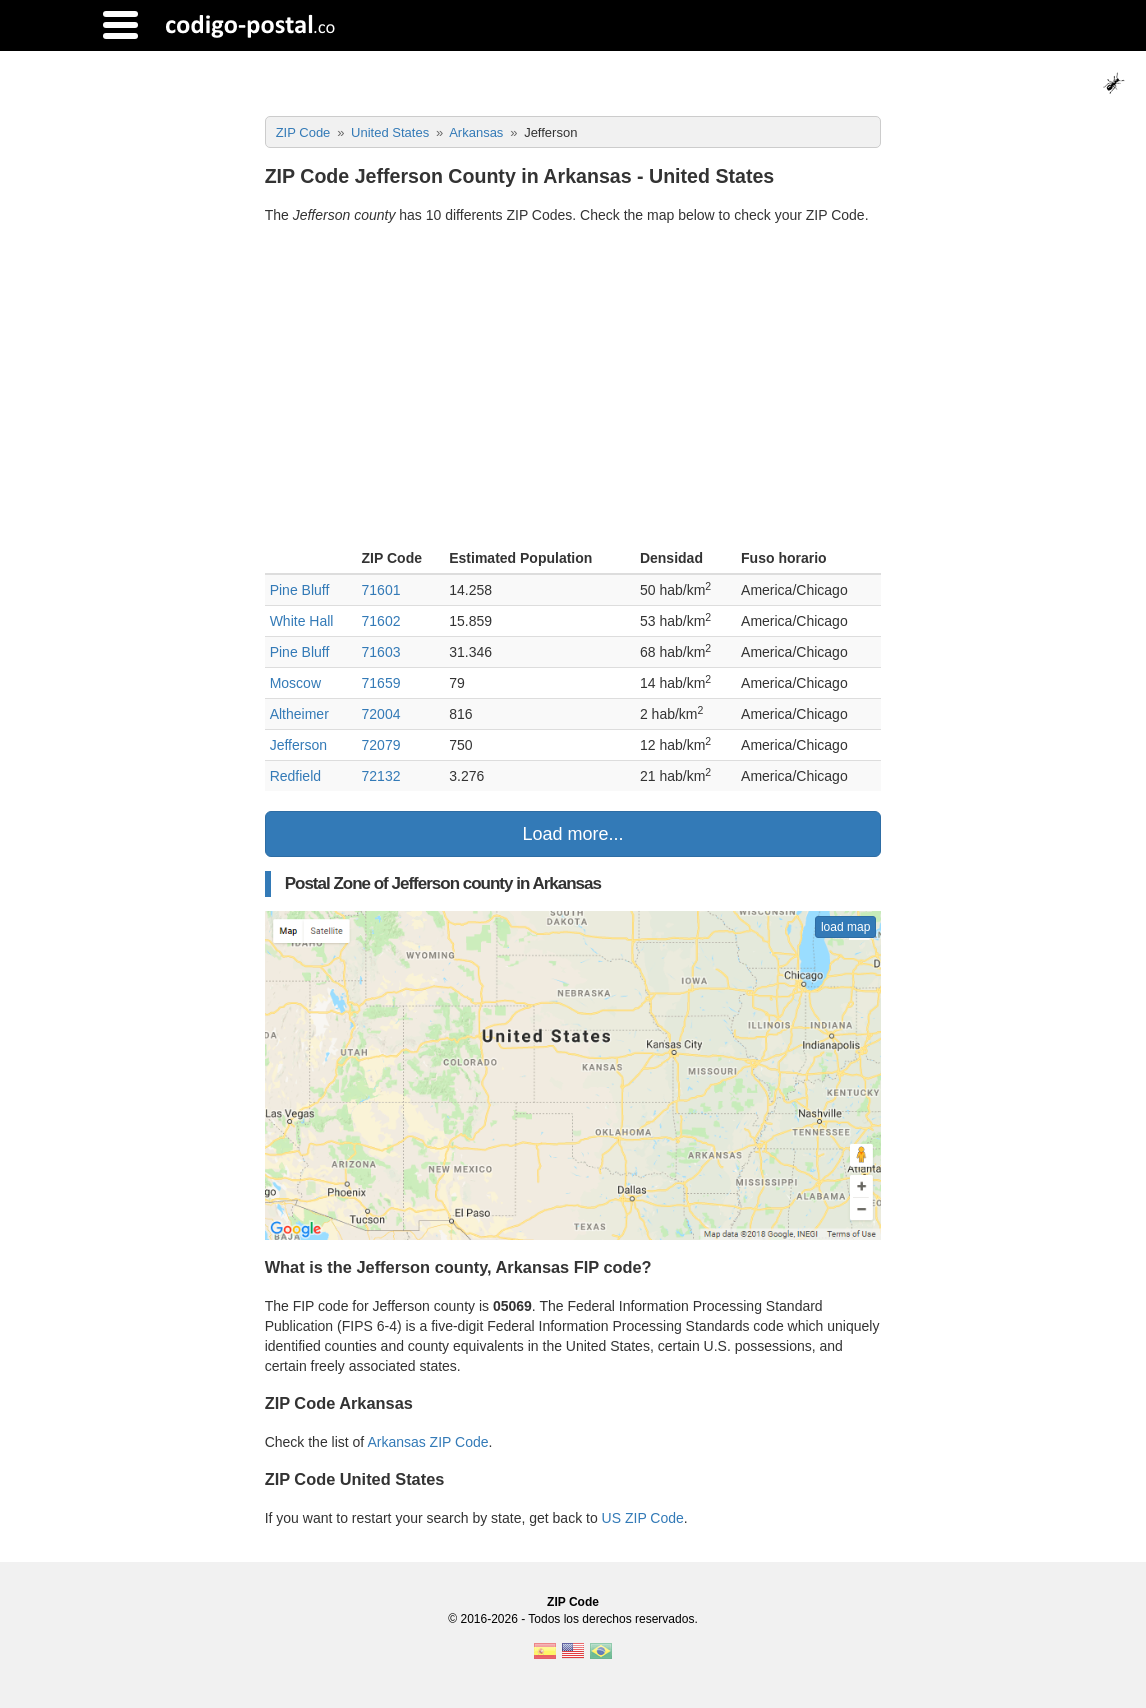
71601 (381, 590)
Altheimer (299, 714)
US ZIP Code (643, 1518)
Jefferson (298, 745)
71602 (381, 621)
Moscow (295, 683)
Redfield (295, 776)
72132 (381, 776)
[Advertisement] (573, 389)
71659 (381, 683)
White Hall (302, 621)
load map (845, 927)
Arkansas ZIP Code (427, 1442)
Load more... (572, 834)
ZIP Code (573, 1602)
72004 (381, 714)
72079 (381, 745)
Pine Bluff (300, 590)
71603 (381, 652)
